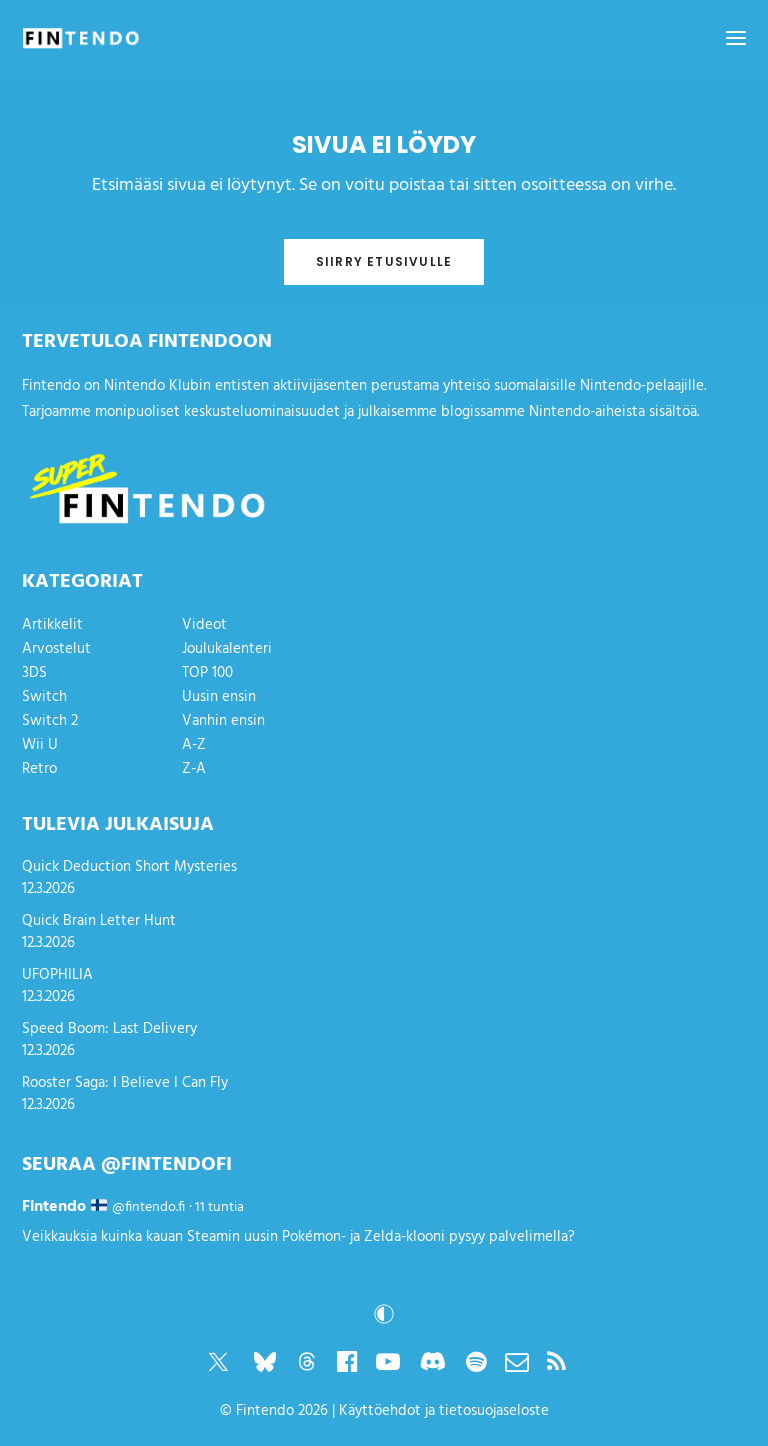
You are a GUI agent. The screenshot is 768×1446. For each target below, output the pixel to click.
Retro (39, 769)
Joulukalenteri (227, 649)
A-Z (194, 745)
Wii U (40, 745)
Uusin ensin (219, 697)
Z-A (194, 769)
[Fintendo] (81, 38)
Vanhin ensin (223, 721)
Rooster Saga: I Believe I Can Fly (125, 1083)
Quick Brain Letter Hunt (99, 921)
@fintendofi (166, 1165)
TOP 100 (207, 673)
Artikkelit (52, 625)
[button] (736, 38)
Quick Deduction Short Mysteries (129, 867)
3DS (34, 673)
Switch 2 (50, 721)
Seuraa (59, 1165)
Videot (204, 625)
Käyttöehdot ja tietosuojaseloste (444, 1411)
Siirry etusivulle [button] (384, 261)
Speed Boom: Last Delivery (109, 1029)
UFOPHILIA (57, 975)
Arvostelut (56, 649)
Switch (44, 697)
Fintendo (265, 1411)
